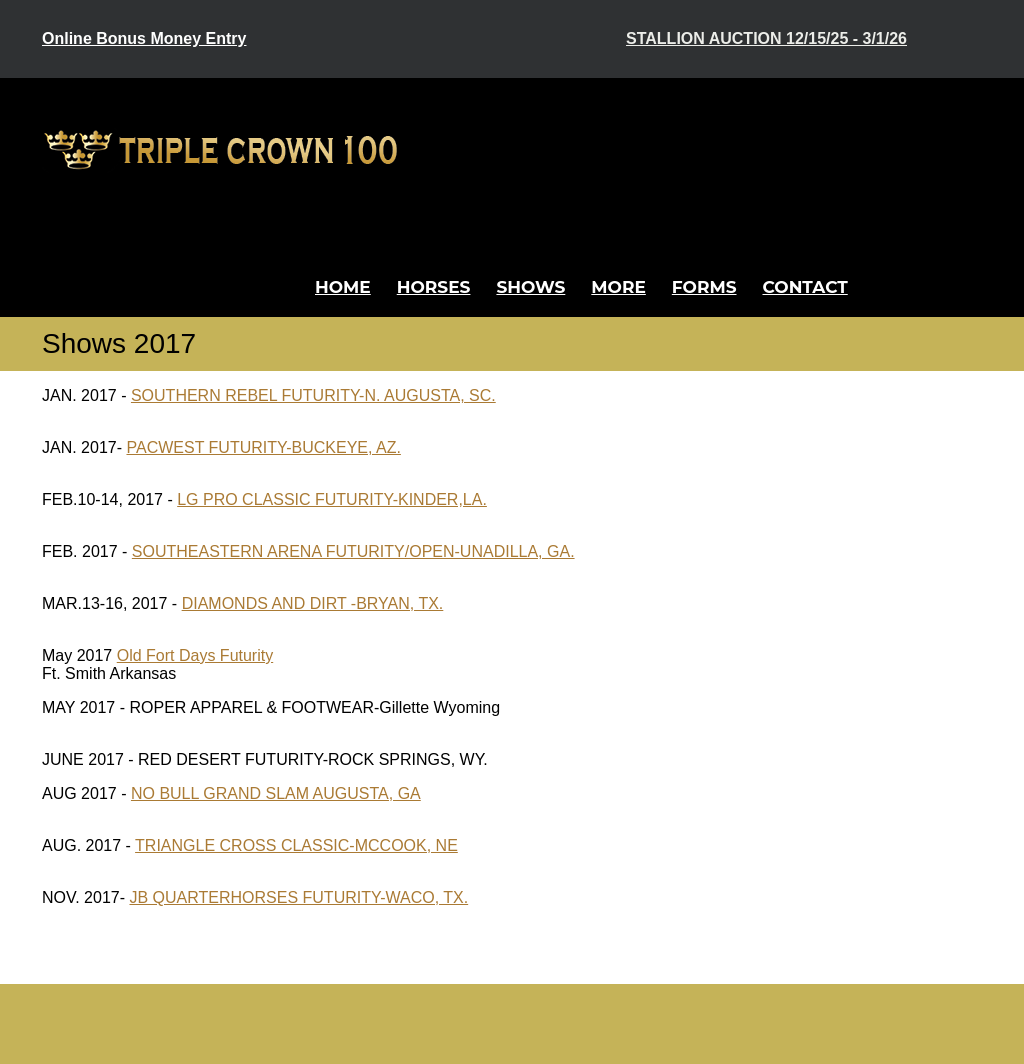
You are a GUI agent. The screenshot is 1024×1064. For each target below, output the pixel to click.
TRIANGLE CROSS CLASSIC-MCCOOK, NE (296, 845)
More (618, 287)
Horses (434, 287)
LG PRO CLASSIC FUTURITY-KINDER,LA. (332, 499)
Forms (704, 287)
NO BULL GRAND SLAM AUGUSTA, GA (276, 793)
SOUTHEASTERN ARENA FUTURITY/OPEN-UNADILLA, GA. (353, 551)
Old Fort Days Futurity (195, 655)
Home (343, 287)
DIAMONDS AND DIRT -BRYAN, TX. (313, 603)
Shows (530, 287)
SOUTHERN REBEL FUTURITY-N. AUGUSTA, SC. (313, 395)
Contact (805, 287)
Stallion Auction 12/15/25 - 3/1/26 (766, 38)
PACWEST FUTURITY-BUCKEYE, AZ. (263, 447)
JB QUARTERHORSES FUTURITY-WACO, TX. (298, 897)
